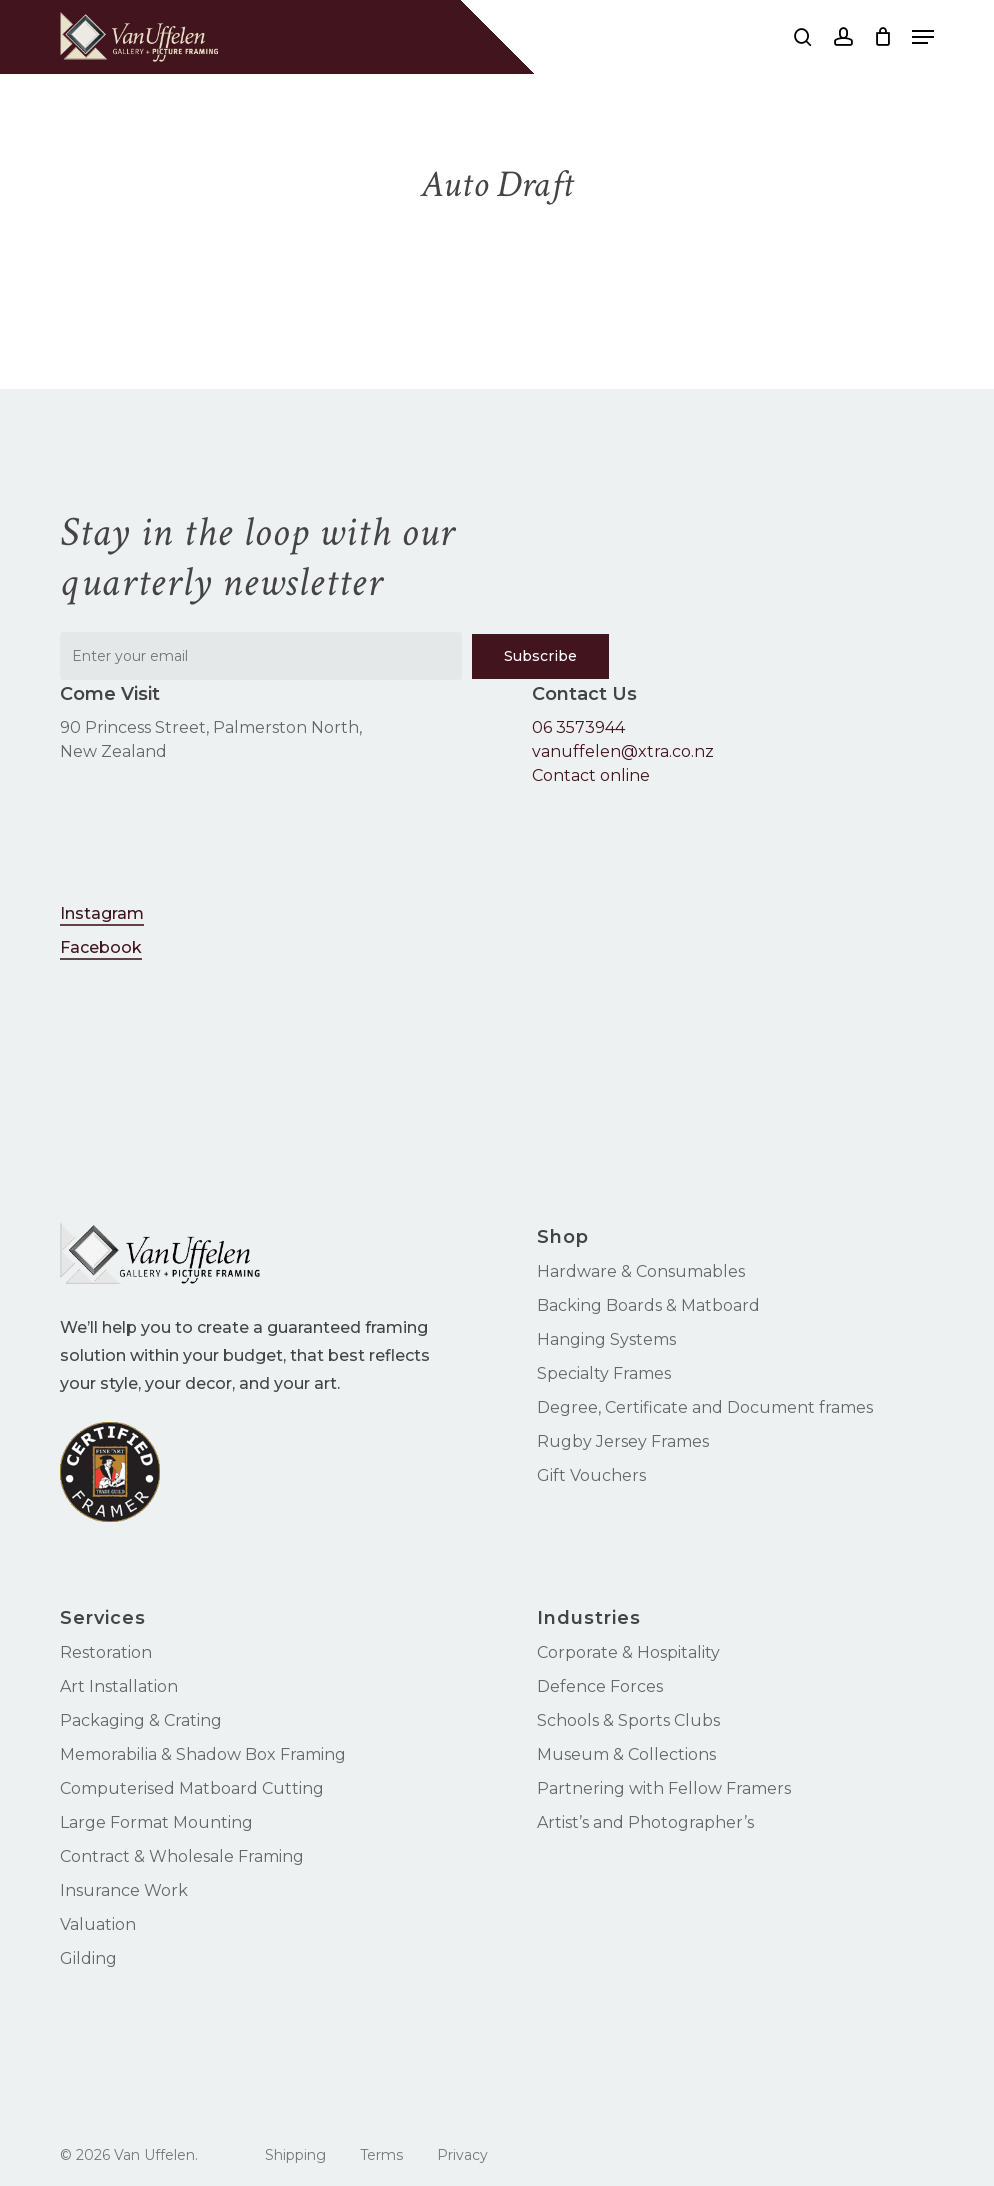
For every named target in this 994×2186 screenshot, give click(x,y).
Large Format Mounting (156, 1822)
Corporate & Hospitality (628, 1652)
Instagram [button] (102, 913)
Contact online (591, 775)
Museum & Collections (626, 1754)
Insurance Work (124, 1890)
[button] (923, 37)
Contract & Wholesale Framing (182, 1856)
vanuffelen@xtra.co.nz (623, 751)
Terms (381, 2155)
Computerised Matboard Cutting (192, 1788)
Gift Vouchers (591, 1475)
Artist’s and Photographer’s (645, 1822)
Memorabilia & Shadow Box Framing (203, 1754)
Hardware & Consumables (641, 1271)
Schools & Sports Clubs (628, 1720)
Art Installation (119, 1686)
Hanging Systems (606, 1339)
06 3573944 (578, 727)
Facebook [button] (101, 947)
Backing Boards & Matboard (648, 1305)
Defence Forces (600, 1686)
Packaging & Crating (141, 1720)
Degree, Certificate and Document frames (705, 1407)
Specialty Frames (604, 1373)
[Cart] (882, 37)
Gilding (88, 1958)
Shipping (295, 2155)
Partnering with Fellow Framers (664, 1788)
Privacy (462, 2155)
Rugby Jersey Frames (623, 1441)
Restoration (106, 1652)
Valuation (98, 1924)
